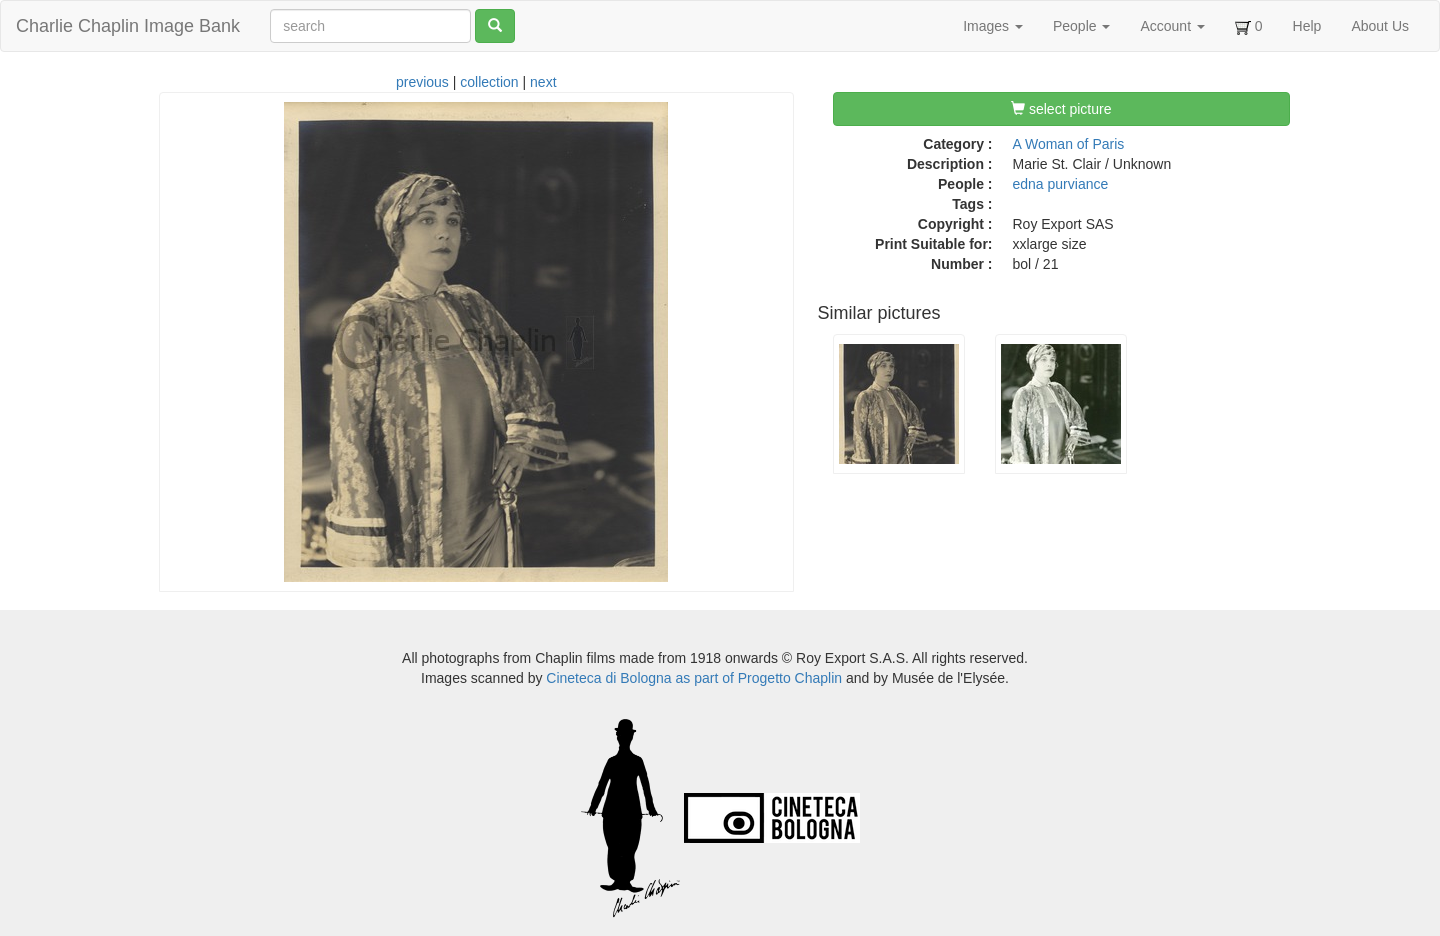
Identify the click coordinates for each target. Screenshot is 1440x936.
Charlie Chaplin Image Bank (128, 26)
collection (489, 82)
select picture (1061, 109)
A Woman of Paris (1069, 144)
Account (1172, 26)
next (543, 82)
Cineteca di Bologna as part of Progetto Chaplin (694, 678)
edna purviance (1061, 184)
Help (1307, 26)
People (1081, 26)
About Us (1380, 26)
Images (993, 26)
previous (422, 82)
